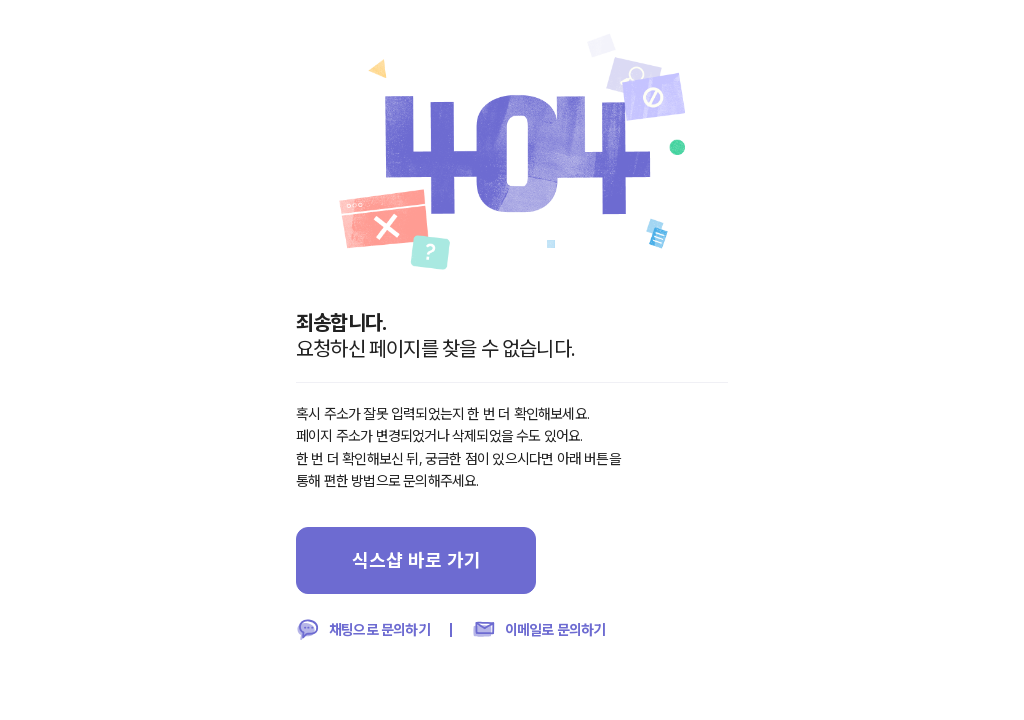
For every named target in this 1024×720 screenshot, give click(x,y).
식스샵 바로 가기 (416, 560)
